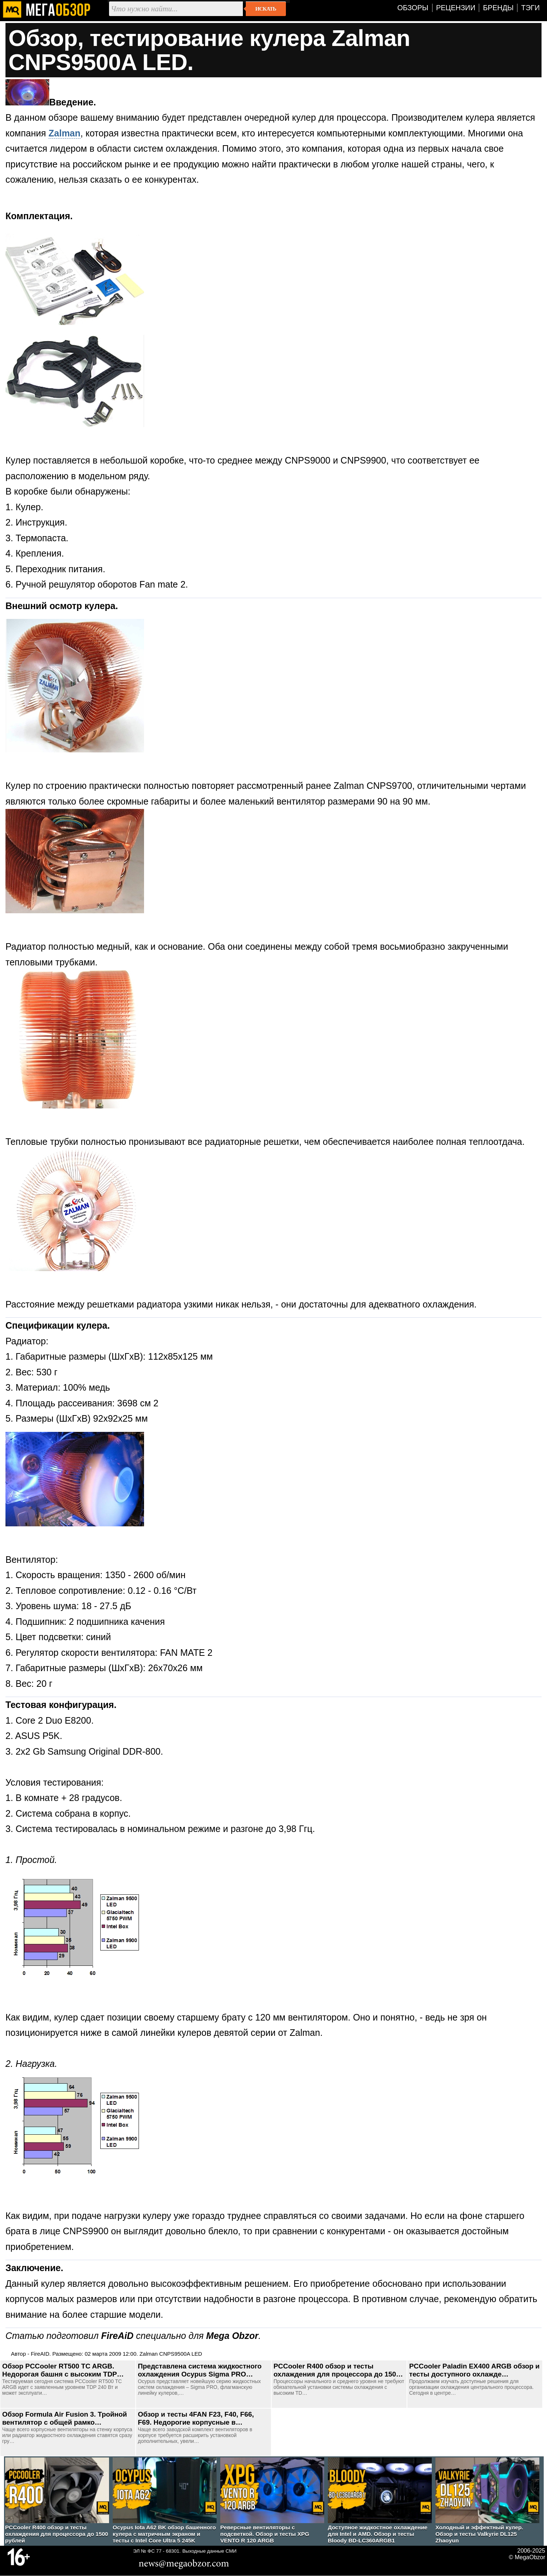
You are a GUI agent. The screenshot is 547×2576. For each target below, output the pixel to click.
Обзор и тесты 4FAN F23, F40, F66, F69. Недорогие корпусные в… (196, 2418)
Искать (265, 9)
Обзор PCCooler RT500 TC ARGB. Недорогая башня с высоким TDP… (63, 2370)
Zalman (65, 133)
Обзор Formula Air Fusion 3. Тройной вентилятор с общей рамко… (64, 2418)
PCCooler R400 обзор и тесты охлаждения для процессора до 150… (338, 2370)
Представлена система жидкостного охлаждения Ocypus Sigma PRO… (199, 2370)
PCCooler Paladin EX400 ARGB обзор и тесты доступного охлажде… (474, 2370)
